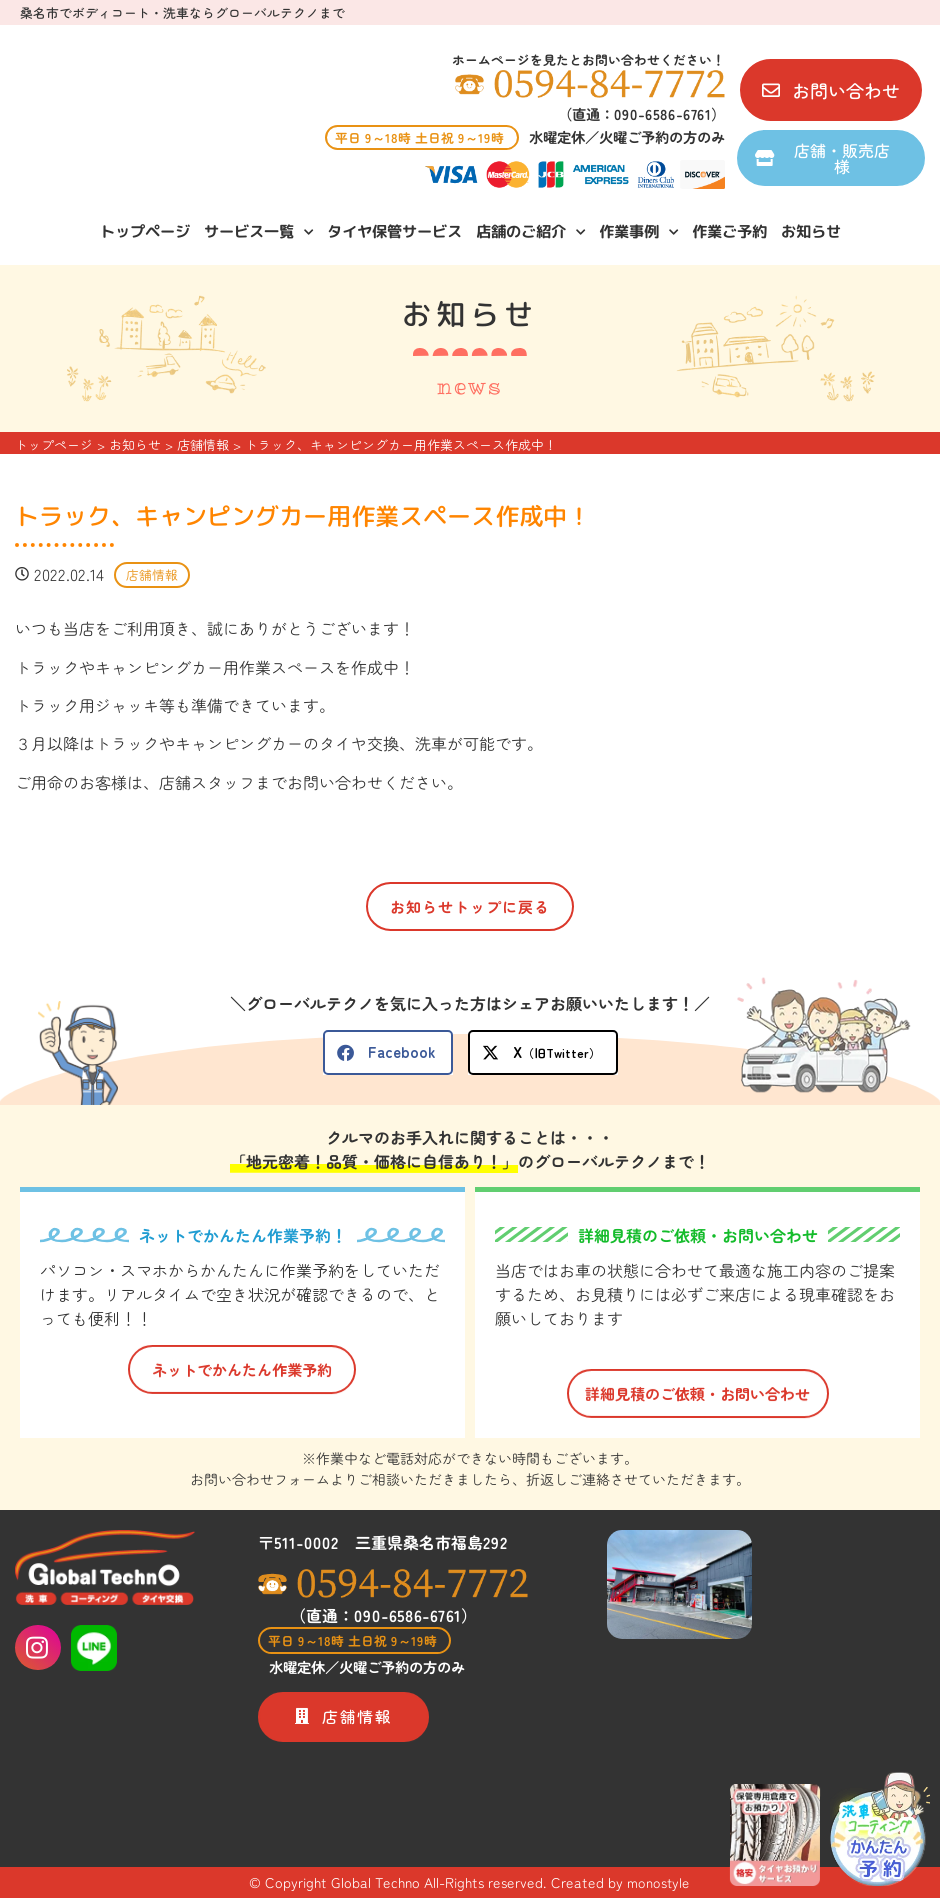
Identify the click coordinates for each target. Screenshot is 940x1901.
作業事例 (637, 231)
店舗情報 (152, 575)
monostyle (659, 1886)
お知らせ (810, 230)
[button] (388, 1052)
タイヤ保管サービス (393, 230)
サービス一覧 (257, 231)
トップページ (144, 230)
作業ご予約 (728, 230)
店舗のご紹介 (529, 231)
